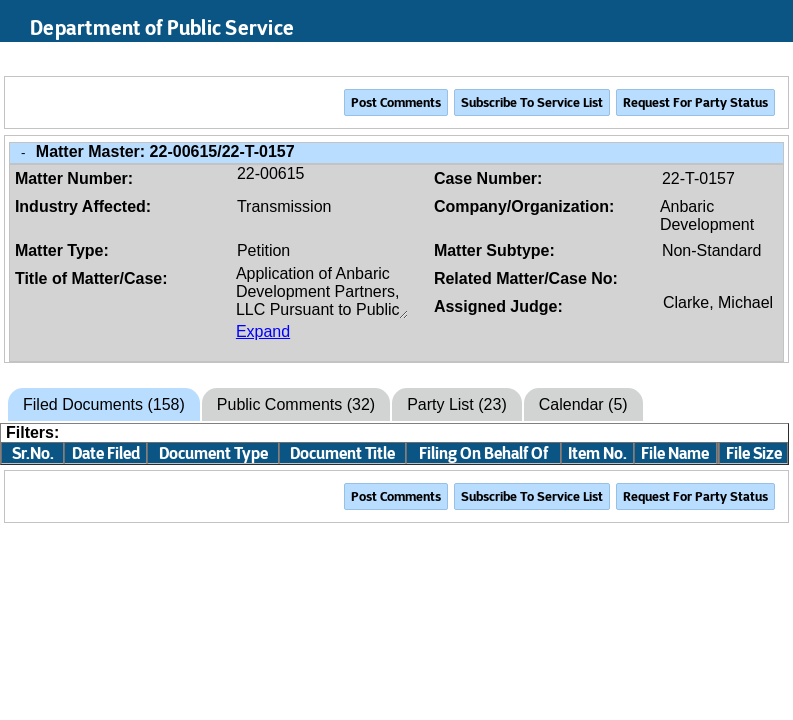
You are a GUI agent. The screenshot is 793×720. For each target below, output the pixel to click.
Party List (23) (457, 404)
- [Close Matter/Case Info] (23, 152)
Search (678, 59)
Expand (263, 331)
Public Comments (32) (296, 404)
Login (758, 59)
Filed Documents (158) (104, 404)
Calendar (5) (583, 404)
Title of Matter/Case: (91, 278)
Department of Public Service (162, 28)
